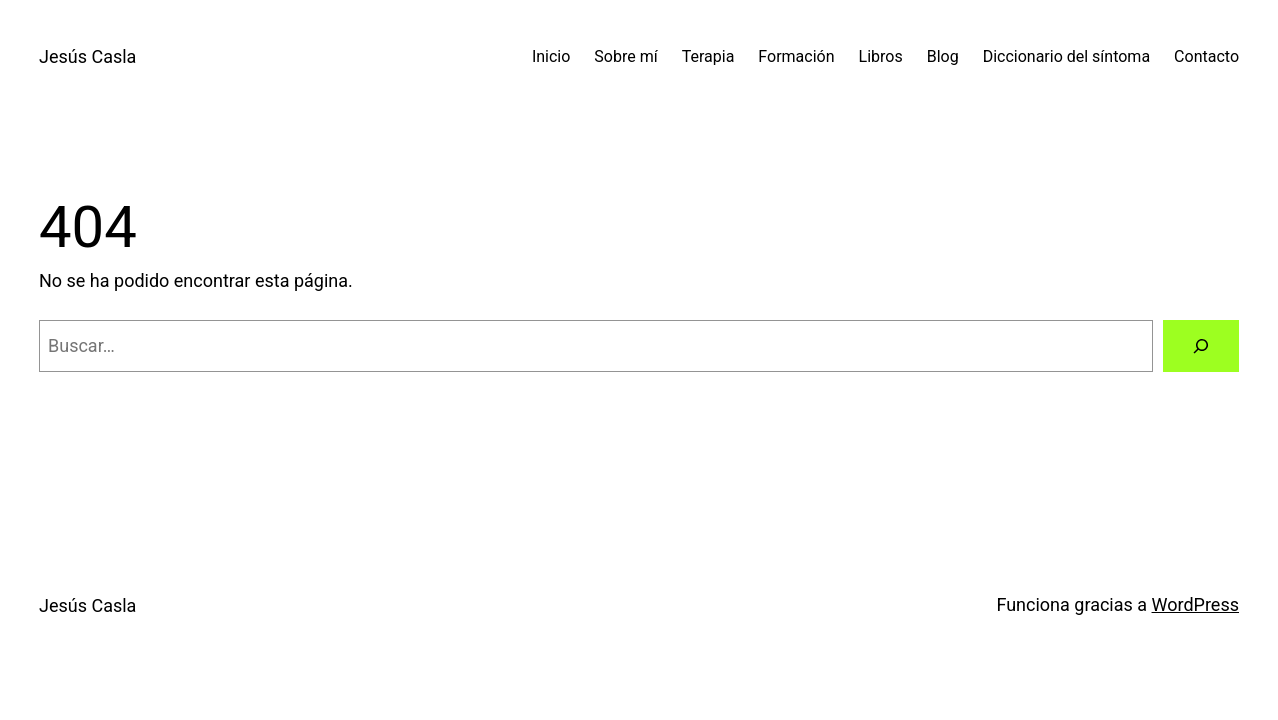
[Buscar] (1201, 346)
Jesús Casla (87, 56)
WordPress (1195, 604)
